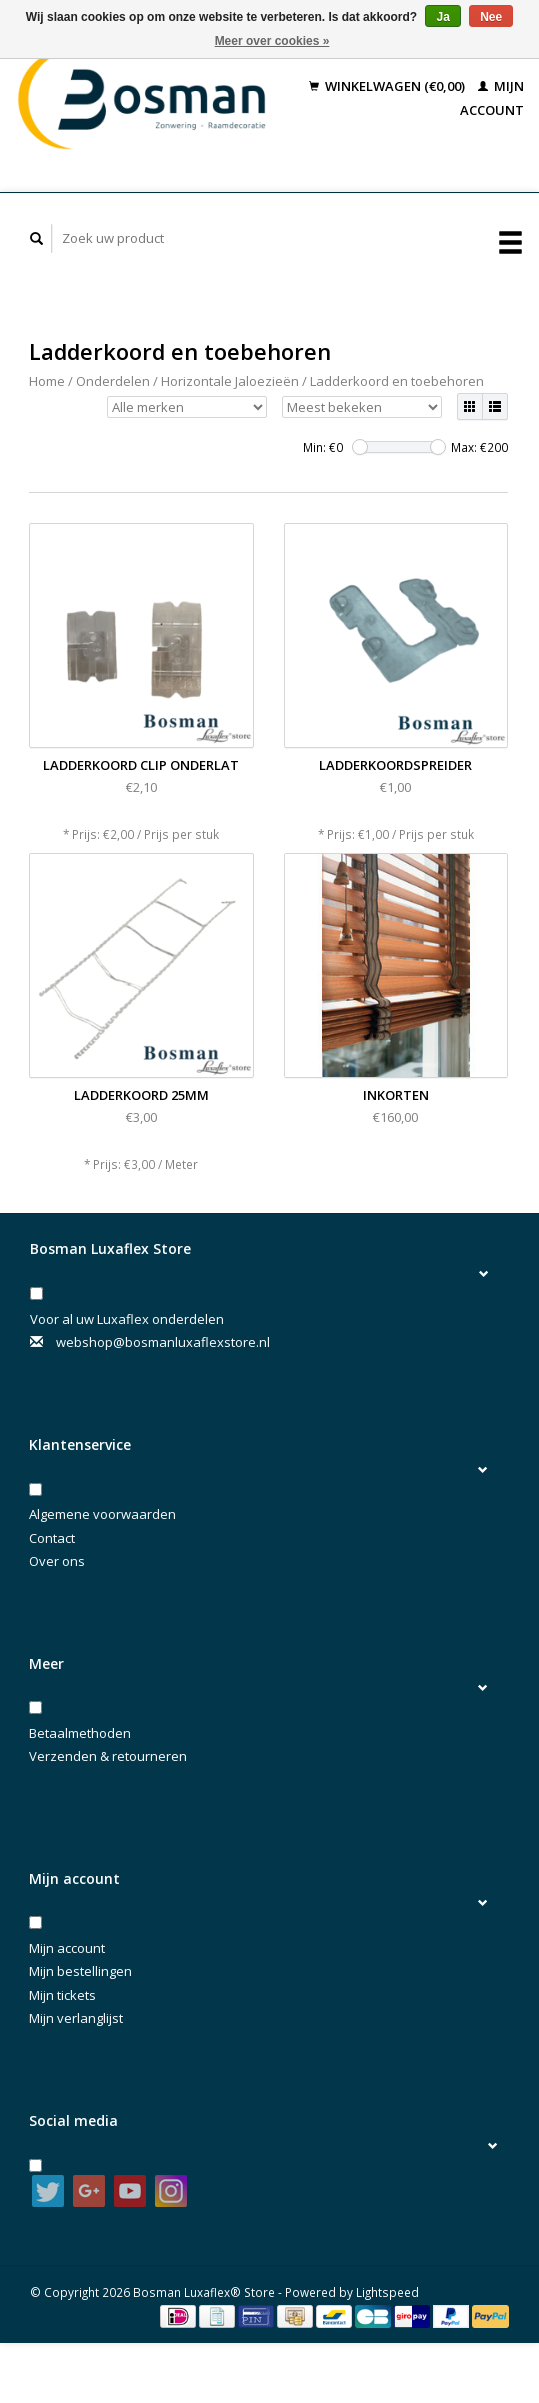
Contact (52, 1538)
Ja (442, 17)
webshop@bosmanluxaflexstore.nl (163, 1342)
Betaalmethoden (80, 1733)
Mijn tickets (62, 1995)
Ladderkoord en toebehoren (397, 381)
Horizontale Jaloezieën (230, 381)
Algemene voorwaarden (102, 1514)
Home (47, 381)
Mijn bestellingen (80, 1971)
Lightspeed (387, 2292)
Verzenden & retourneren (108, 1756)
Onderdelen (113, 381)
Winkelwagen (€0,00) (388, 86)
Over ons (57, 1561)
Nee (491, 17)
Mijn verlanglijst (76, 2018)
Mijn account (67, 1948)
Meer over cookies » (272, 41)
